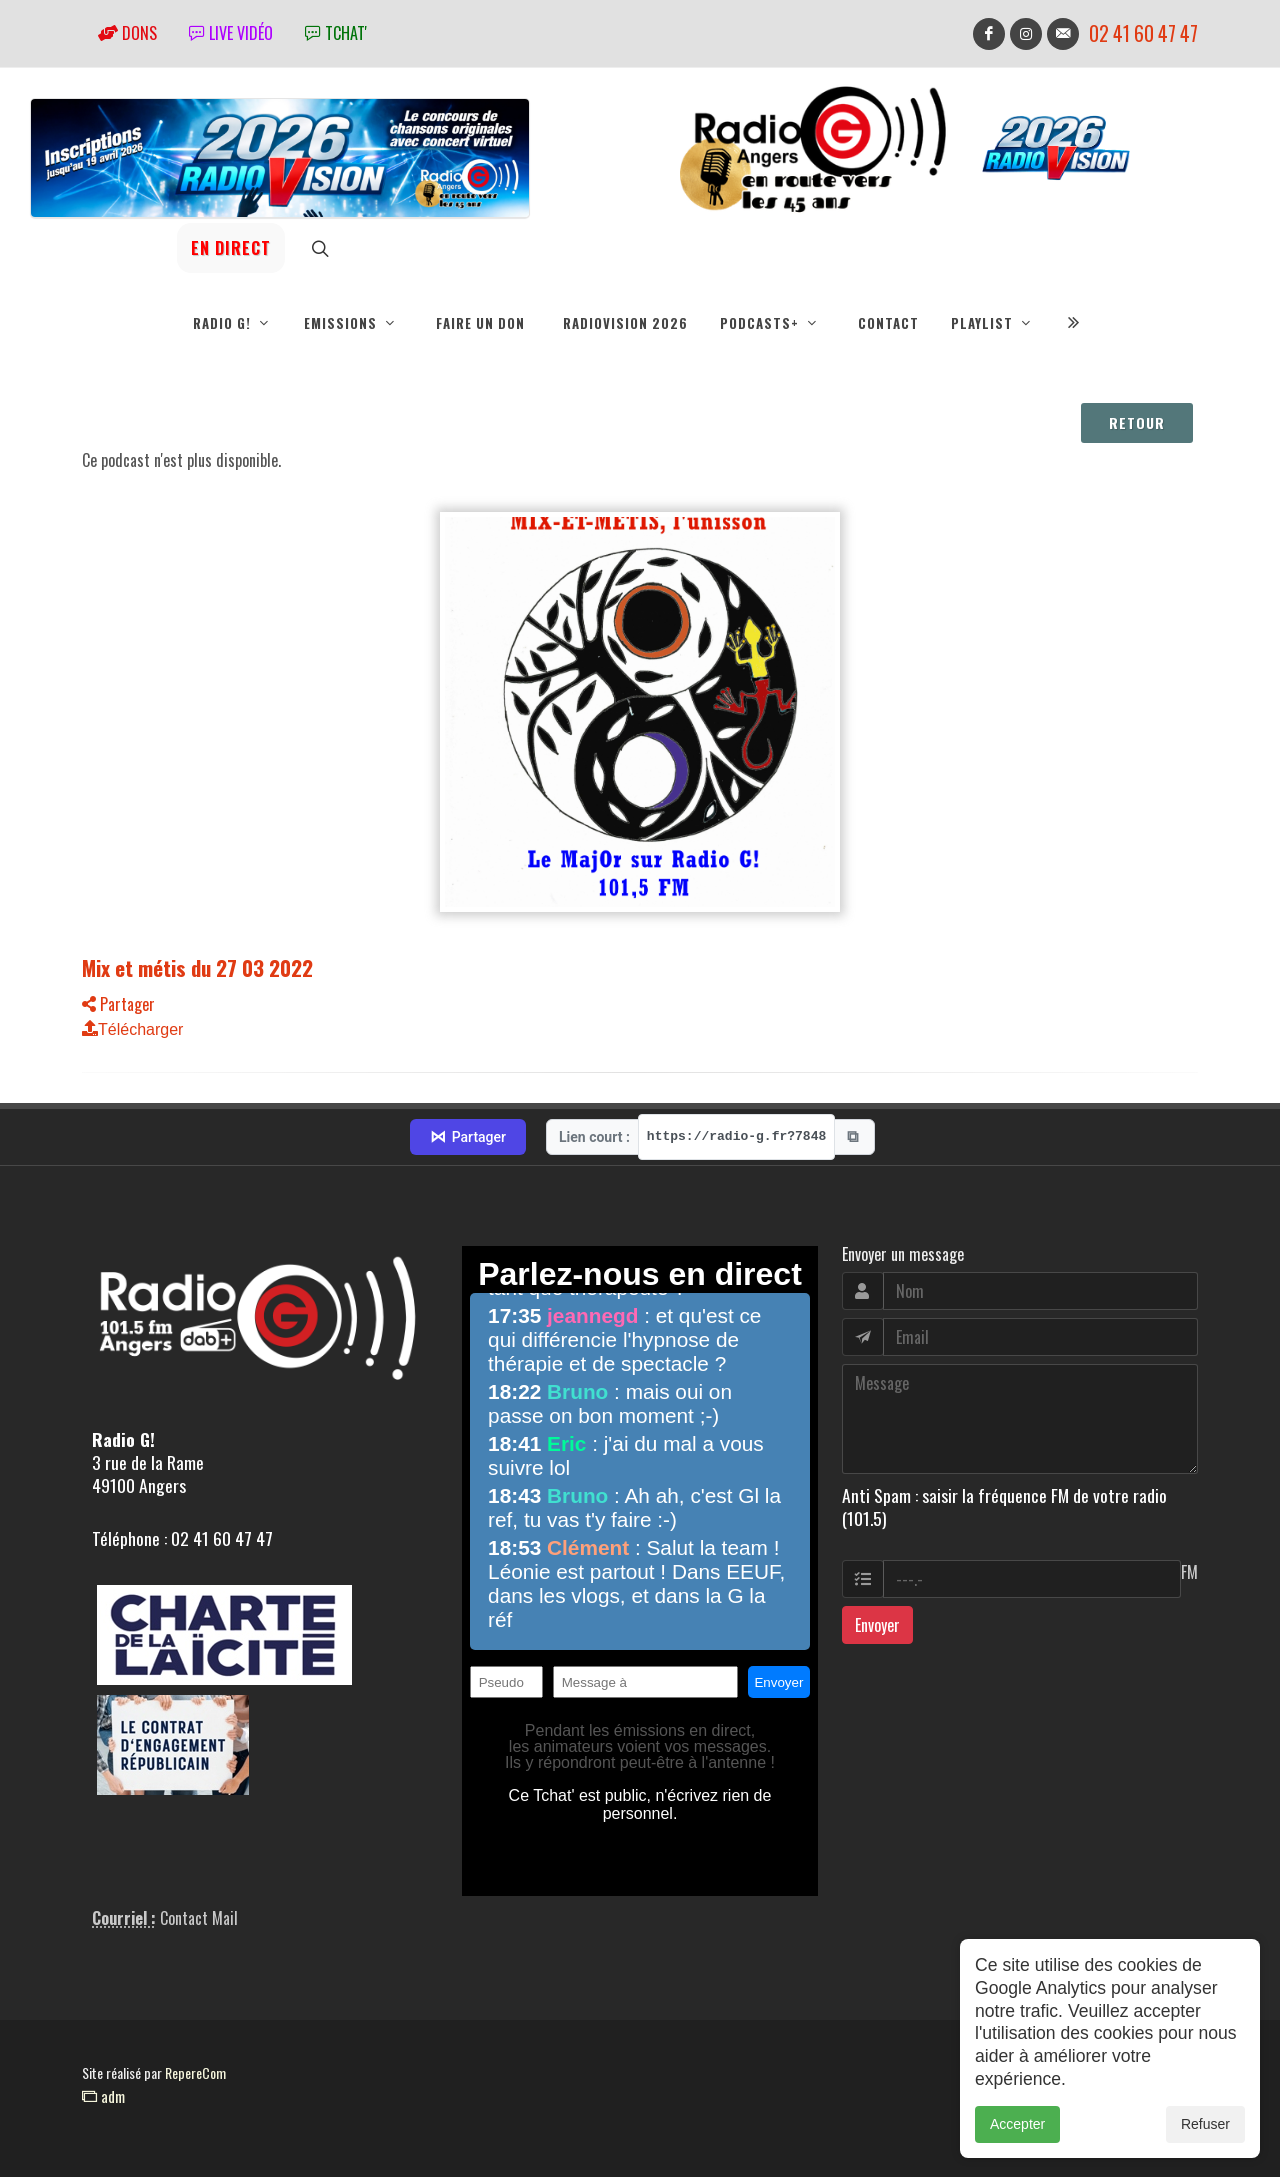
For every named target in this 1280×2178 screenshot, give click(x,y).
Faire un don (480, 323)
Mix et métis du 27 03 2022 (197, 968)
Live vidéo (231, 33)
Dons (127, 33)
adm (103, 2097)
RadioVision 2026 (625, 323)
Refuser (1205, 2125)
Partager (118, 1005)
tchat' (336, 33)
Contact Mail (199, 1919)
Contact (888, 323)
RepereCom (195, 2073)
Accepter (1017, 2125)
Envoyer (877, 1626)
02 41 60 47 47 (1143, 33)
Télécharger (132, 1030)
